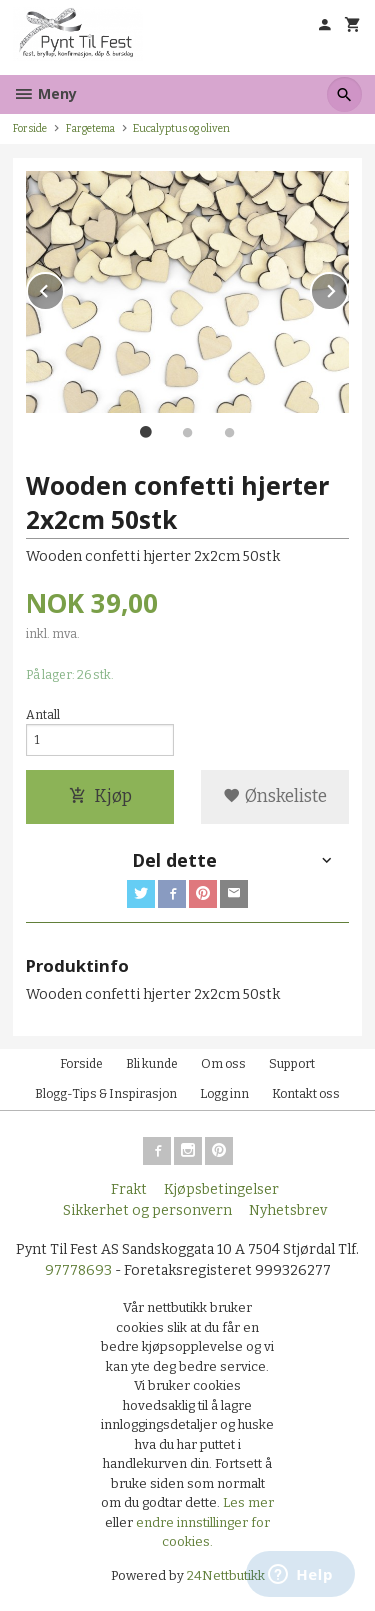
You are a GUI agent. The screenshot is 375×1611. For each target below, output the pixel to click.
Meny (45, 93)
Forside (30, 128)
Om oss (223, 1064)
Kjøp (100, 796)
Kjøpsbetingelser (221, 1189)
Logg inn (224, 1094)
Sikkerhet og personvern (147, 1210)
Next (348, 287)
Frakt (129, 1189)
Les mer (248, 1502)
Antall (43, 715)
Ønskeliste (275, 796)
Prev (64, 287)
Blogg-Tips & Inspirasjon (106, 1094)
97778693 (78, 1270)
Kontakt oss (306, 1094)
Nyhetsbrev (288, 1210)
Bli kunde (152, 1064)
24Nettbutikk (226, 1575)
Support (292, 1064)
